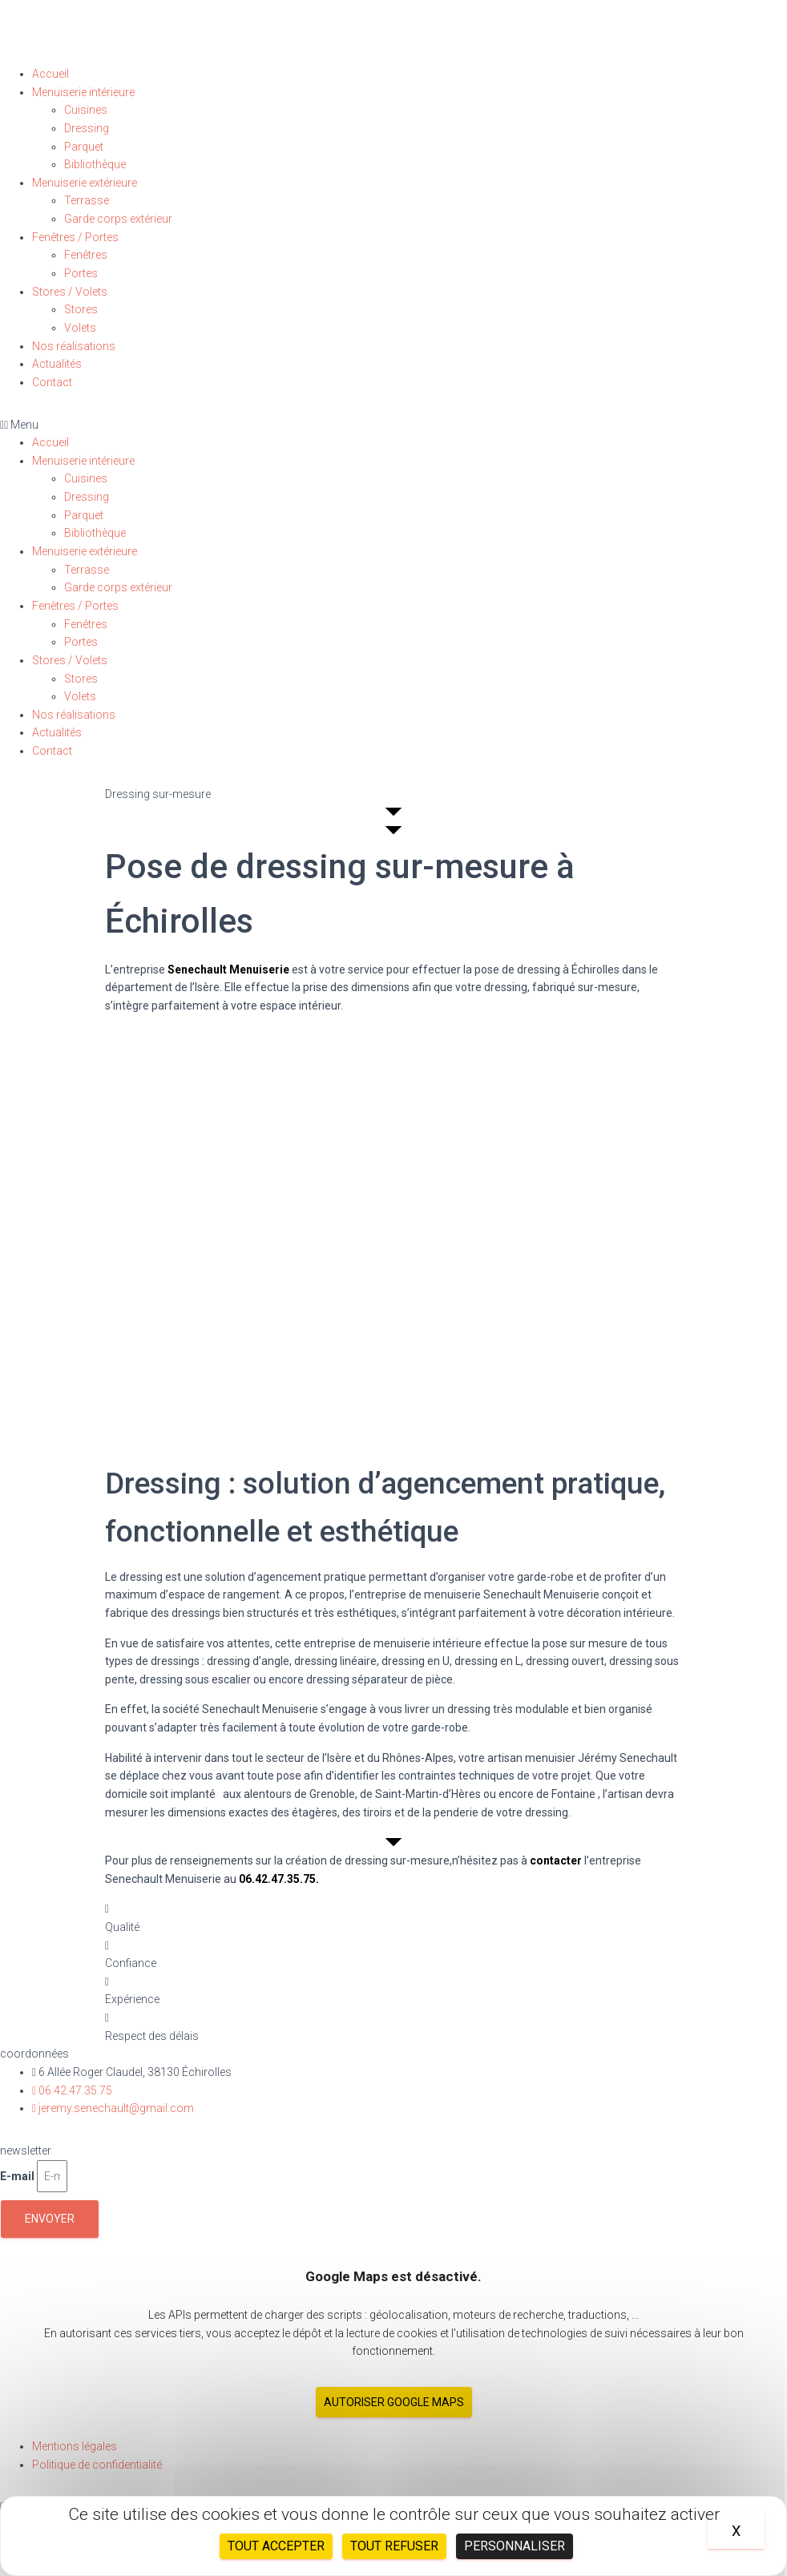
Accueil (50, 73)
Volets (80, 327)
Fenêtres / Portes (75, 237)
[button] (393, 425)
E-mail (17, 2176)
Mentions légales (74, 2446)
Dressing (86, 128)
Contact (52, 382)
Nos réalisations (73, 346)
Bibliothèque (95, 164)
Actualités (57, 363)
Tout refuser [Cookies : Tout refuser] (394, 2546)
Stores (81, 309)
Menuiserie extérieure (84, 182)
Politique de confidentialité (97, 2464)
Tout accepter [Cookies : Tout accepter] (276, 2546)
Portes (81, 273)
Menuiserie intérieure (83, 92)
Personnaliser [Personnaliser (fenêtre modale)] (514, 2546)
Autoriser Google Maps (394, 2402)
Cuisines (85, 109)
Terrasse (86, 200)
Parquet (83, 146)
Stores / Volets (69, 291)
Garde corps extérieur (118, 218)
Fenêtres (85, 254)
